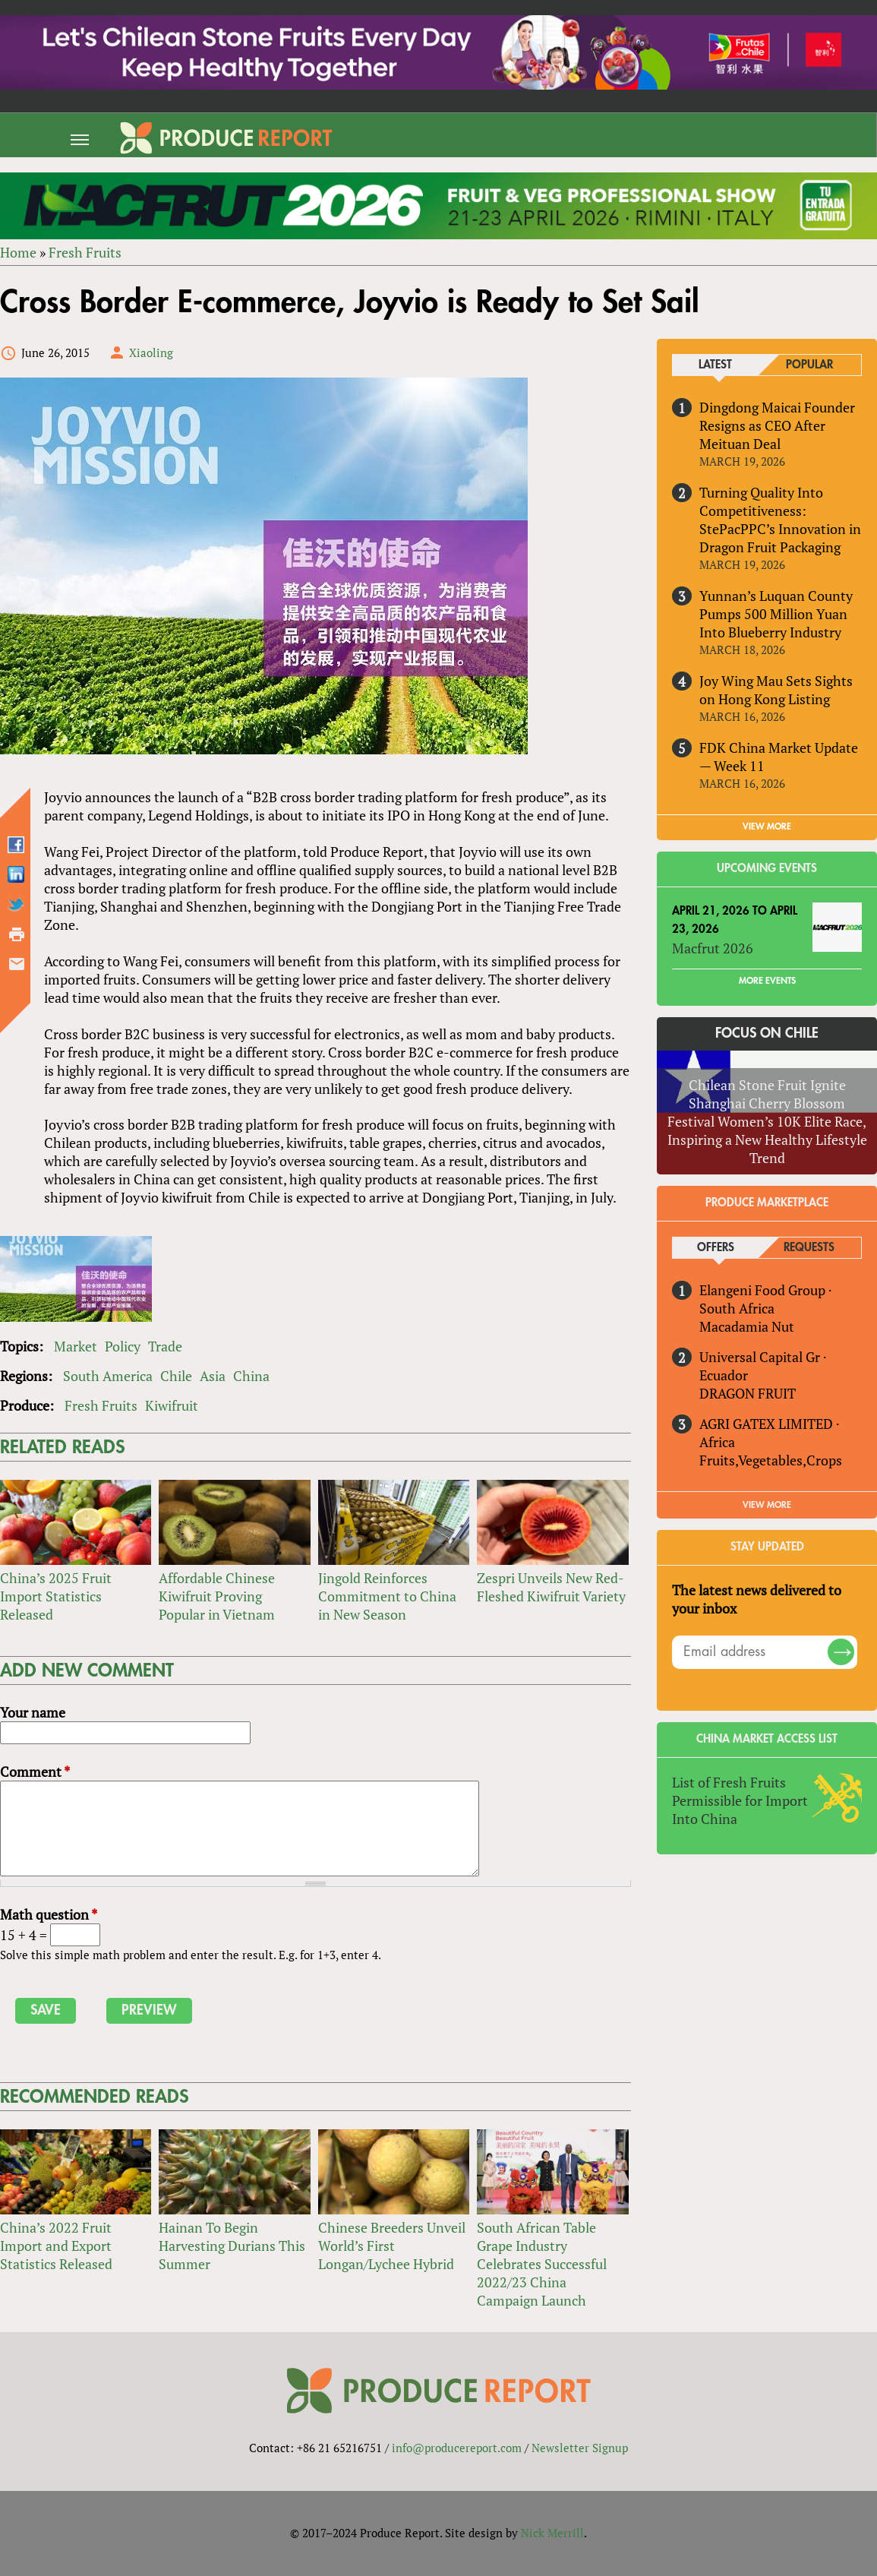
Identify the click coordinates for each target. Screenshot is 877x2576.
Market (75, 1346)
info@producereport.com (457, 2447)
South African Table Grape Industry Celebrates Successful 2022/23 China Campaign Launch (542, 2263)
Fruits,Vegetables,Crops (770, 1460)
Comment (35, 1771)
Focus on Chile (767, 1033)
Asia (213, 1376)
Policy (122, 1346)
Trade (165, 1346)
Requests (809, 1247)
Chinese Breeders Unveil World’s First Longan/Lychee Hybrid (391, 2245)
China (251, 1376)
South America (108, 1376)
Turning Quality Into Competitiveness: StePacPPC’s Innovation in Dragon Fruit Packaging (780, 519)
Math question (48, 1914)
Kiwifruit (171, 1405)
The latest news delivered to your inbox (756, 1599)
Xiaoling (151, 352)
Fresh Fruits (85, 252)
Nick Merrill (552, 2532)
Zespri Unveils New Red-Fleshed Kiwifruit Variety (551, 1587)
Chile (176, 1376)
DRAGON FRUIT (747, 1393)
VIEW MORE (767, 827)
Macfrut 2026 (712, 948)
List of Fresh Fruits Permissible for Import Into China (740, 1800)
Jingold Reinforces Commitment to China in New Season (387, 1596)
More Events (767, 980)
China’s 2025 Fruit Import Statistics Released (56, 1596)
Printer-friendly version (17, 934)
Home (18, 252)
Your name (32, 1712)
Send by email (17, 964)
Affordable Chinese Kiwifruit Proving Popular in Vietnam (217, 1596)
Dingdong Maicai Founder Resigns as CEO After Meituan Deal (777, 425)
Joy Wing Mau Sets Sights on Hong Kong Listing (776, 690)
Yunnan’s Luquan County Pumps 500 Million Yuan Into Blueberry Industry (776, 613)
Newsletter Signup (580, 2447)
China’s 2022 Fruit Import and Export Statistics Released (56, 2245)
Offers (715, 1247)
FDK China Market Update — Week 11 (778, 756)
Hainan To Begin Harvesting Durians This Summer (232, 2245)
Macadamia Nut (746, 1326)
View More (767, 1504)
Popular (809, 365)
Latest (715, 365)
